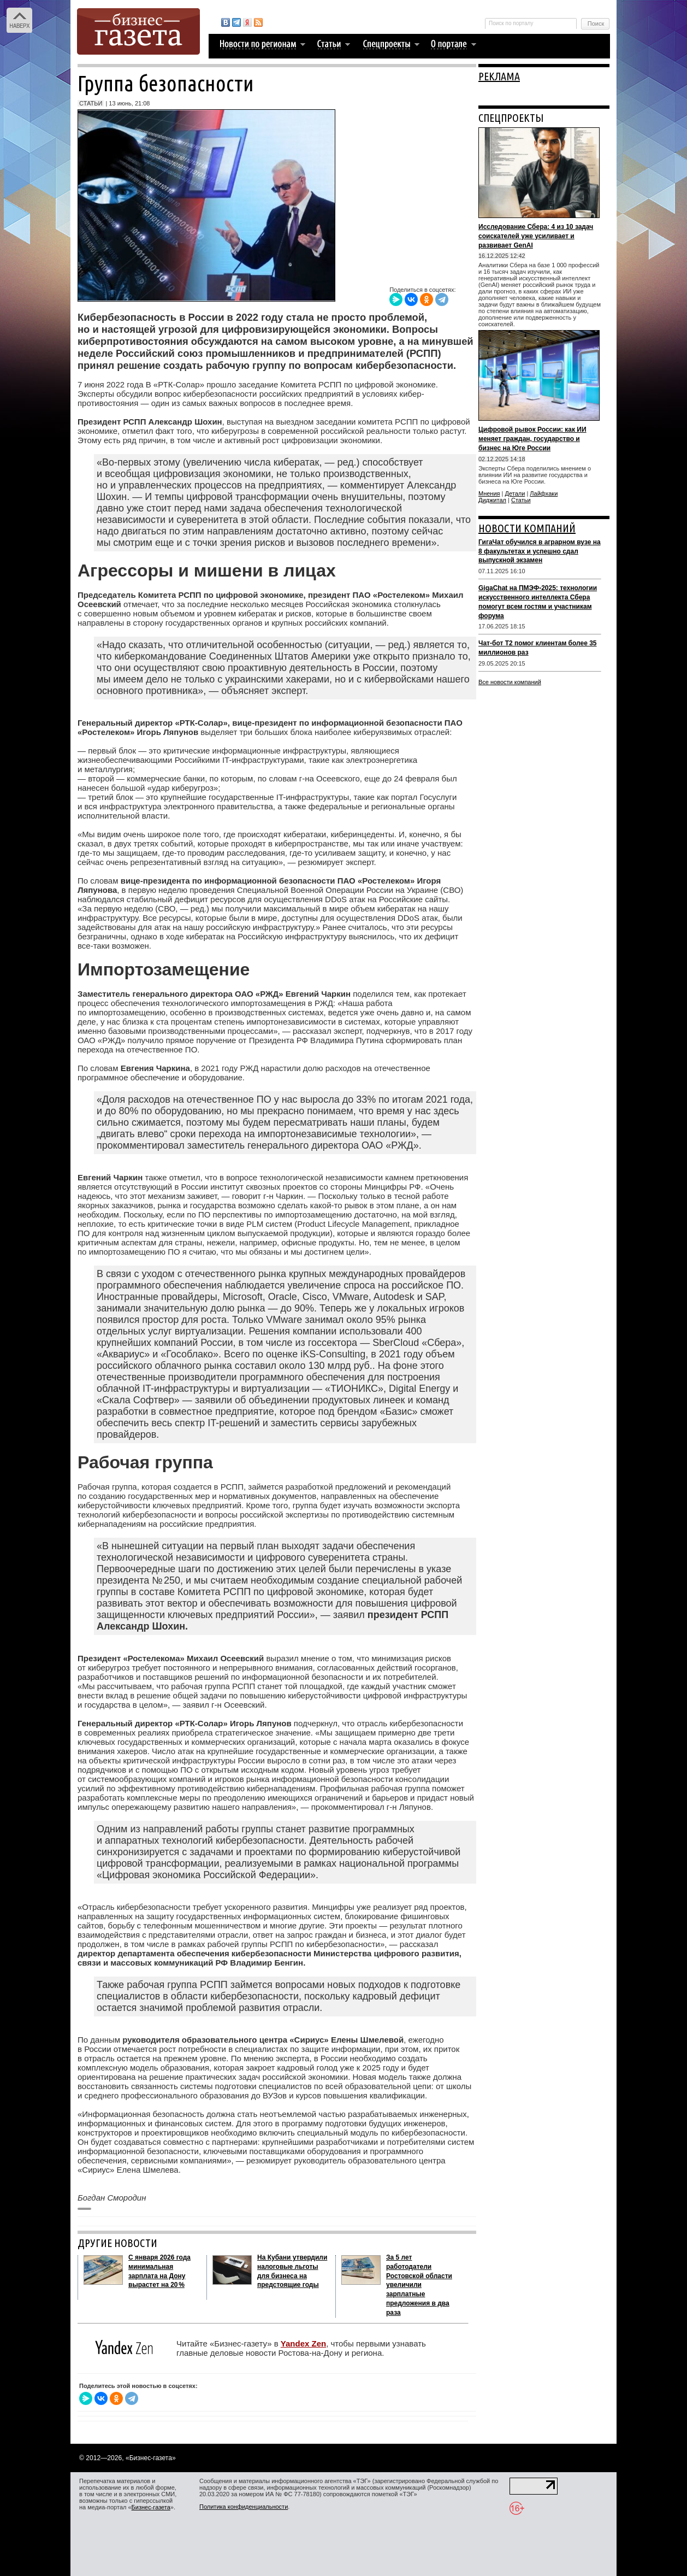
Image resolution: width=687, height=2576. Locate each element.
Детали (515, 493)
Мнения (489, 493)
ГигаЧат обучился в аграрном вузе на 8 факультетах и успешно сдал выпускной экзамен (539, 551)
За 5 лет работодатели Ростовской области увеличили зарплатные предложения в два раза (419, 2285)
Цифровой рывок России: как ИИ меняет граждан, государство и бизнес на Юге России (532, 439)
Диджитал (492, 500)
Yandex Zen (303, 2343)
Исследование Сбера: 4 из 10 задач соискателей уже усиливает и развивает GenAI (535, 236)
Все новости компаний (509, 682)
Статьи (521, 500)
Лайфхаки (544, 493)
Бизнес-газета (151, 2507)
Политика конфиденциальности (243, 2506)
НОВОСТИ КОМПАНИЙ (527, 528)
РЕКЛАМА (499, 76)
